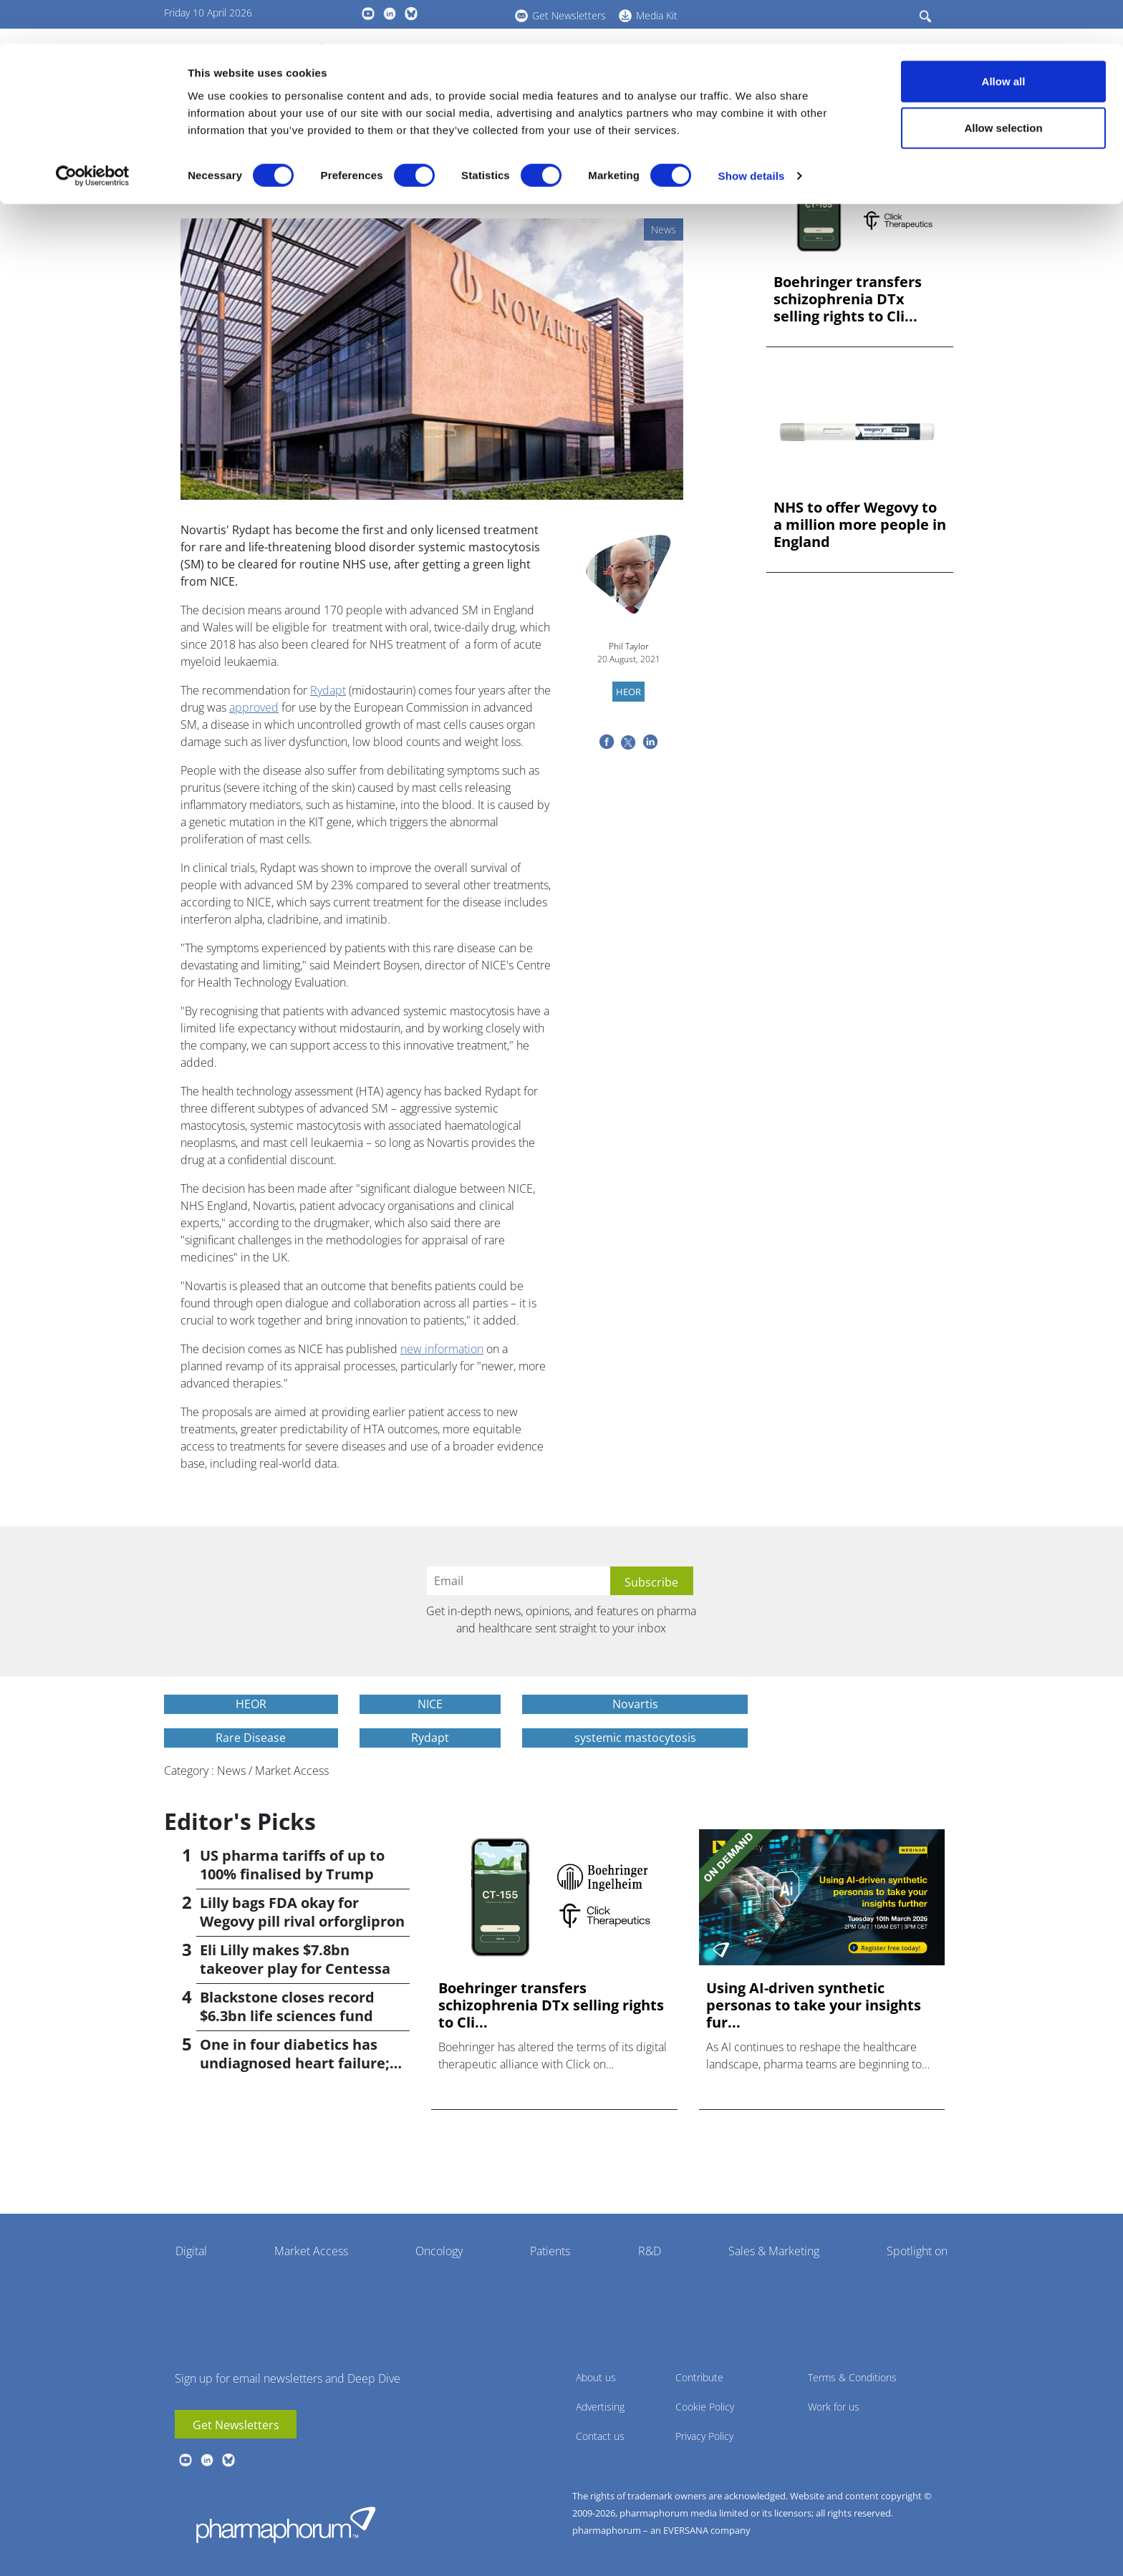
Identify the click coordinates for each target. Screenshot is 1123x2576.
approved (254, 707)
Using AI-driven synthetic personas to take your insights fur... (813, 2005)
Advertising (600, 2406)
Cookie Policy (704, 2406)
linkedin (207, 2460)
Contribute (699, 2377)
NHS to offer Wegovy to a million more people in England (859, 525)
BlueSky (228, 2460)
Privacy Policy (704, 2436)
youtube (185, 2460)
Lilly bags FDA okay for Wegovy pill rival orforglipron (302, 1912)
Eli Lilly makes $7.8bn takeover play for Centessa (295, 1959)
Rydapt (328, 690)
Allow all (1004, 38)
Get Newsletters (236, 2425)
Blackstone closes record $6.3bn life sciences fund (287, 2006)
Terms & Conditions (852, 2377)
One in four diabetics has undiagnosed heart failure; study (295, 2063)
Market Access (311, 2251)
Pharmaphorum (285, 2524)
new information (441, 1349)
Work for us (833, 2406)
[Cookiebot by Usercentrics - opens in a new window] (92, 133)
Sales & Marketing (773, 2251)
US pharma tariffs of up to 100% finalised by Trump (292, 1865)
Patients (550, 2251)
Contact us (600, 2436)
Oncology (439, 2251)
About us (596, 2377)
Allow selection (1003, 85)
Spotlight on (917, 2251)
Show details (751, 133)
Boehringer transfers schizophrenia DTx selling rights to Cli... (847, 299)
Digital (191, 2251)
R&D (649, 2251)
